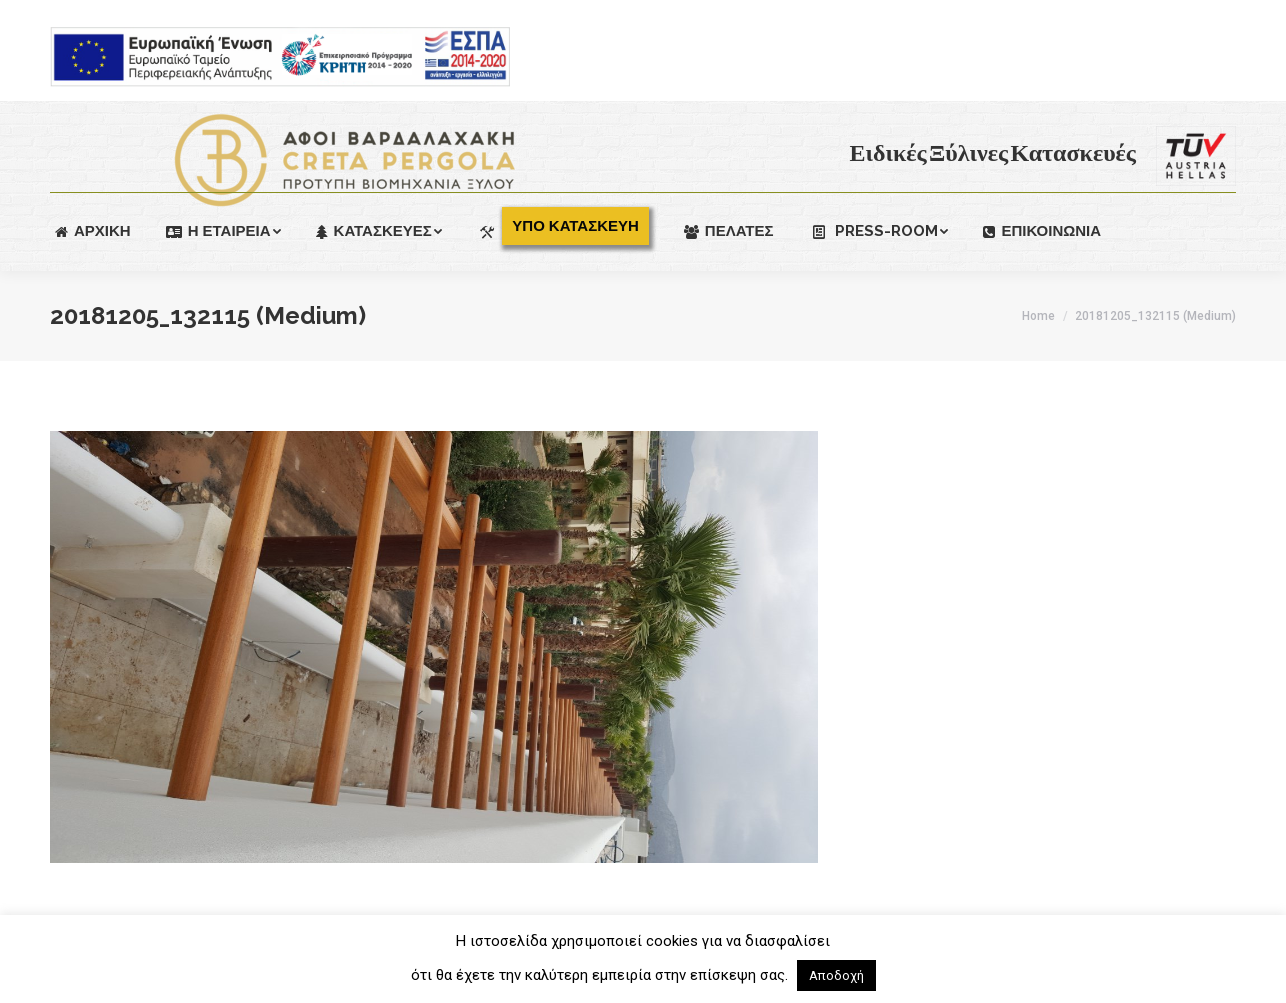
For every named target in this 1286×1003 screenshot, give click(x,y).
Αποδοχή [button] (836, 975)
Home (1038, 316)
